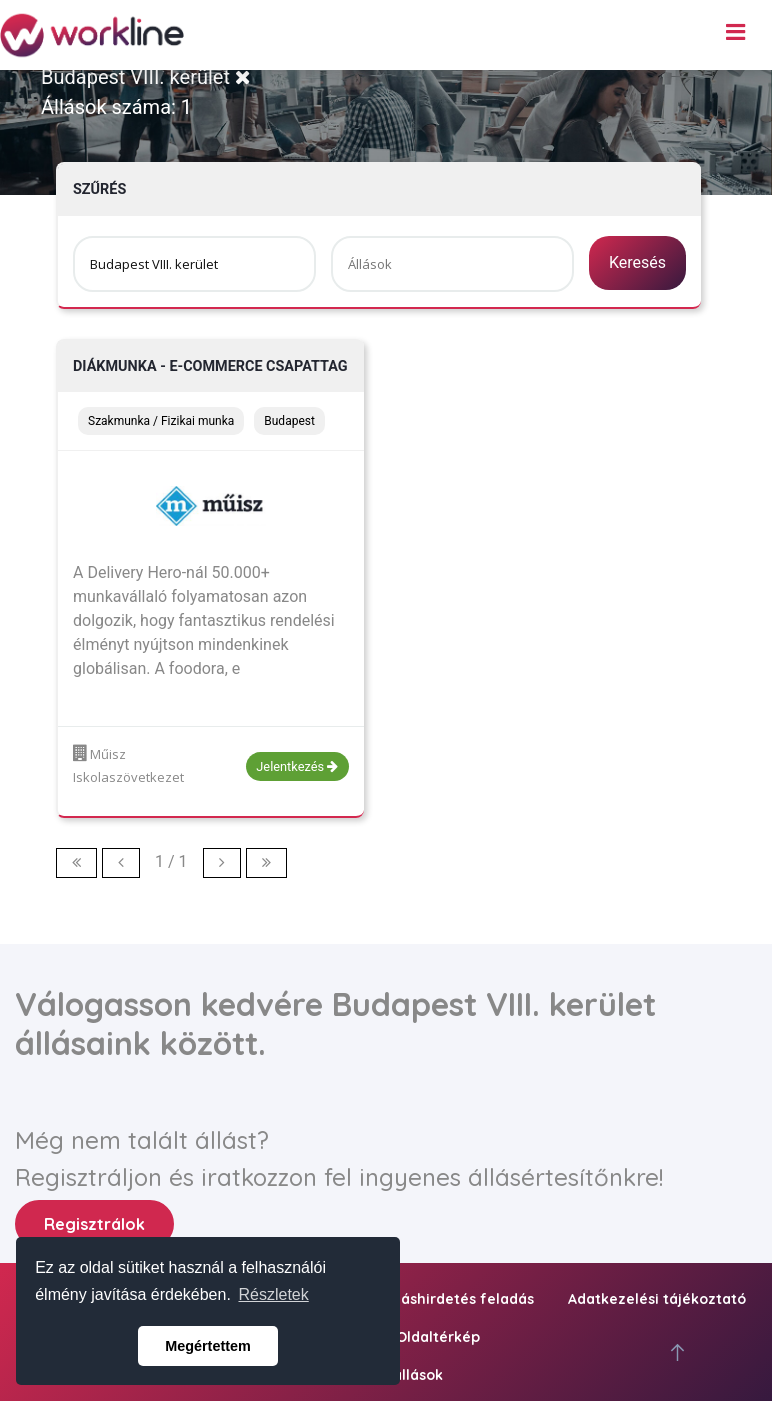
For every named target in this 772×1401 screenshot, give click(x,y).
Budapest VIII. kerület (146, 77)
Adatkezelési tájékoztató (657, 1299)
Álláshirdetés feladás (459, 1299)
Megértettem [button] (208, 1346)
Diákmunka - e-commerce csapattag (210, 366)
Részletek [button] (274, 1294)
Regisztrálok (94, 1224)
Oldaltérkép (438, 1337)
